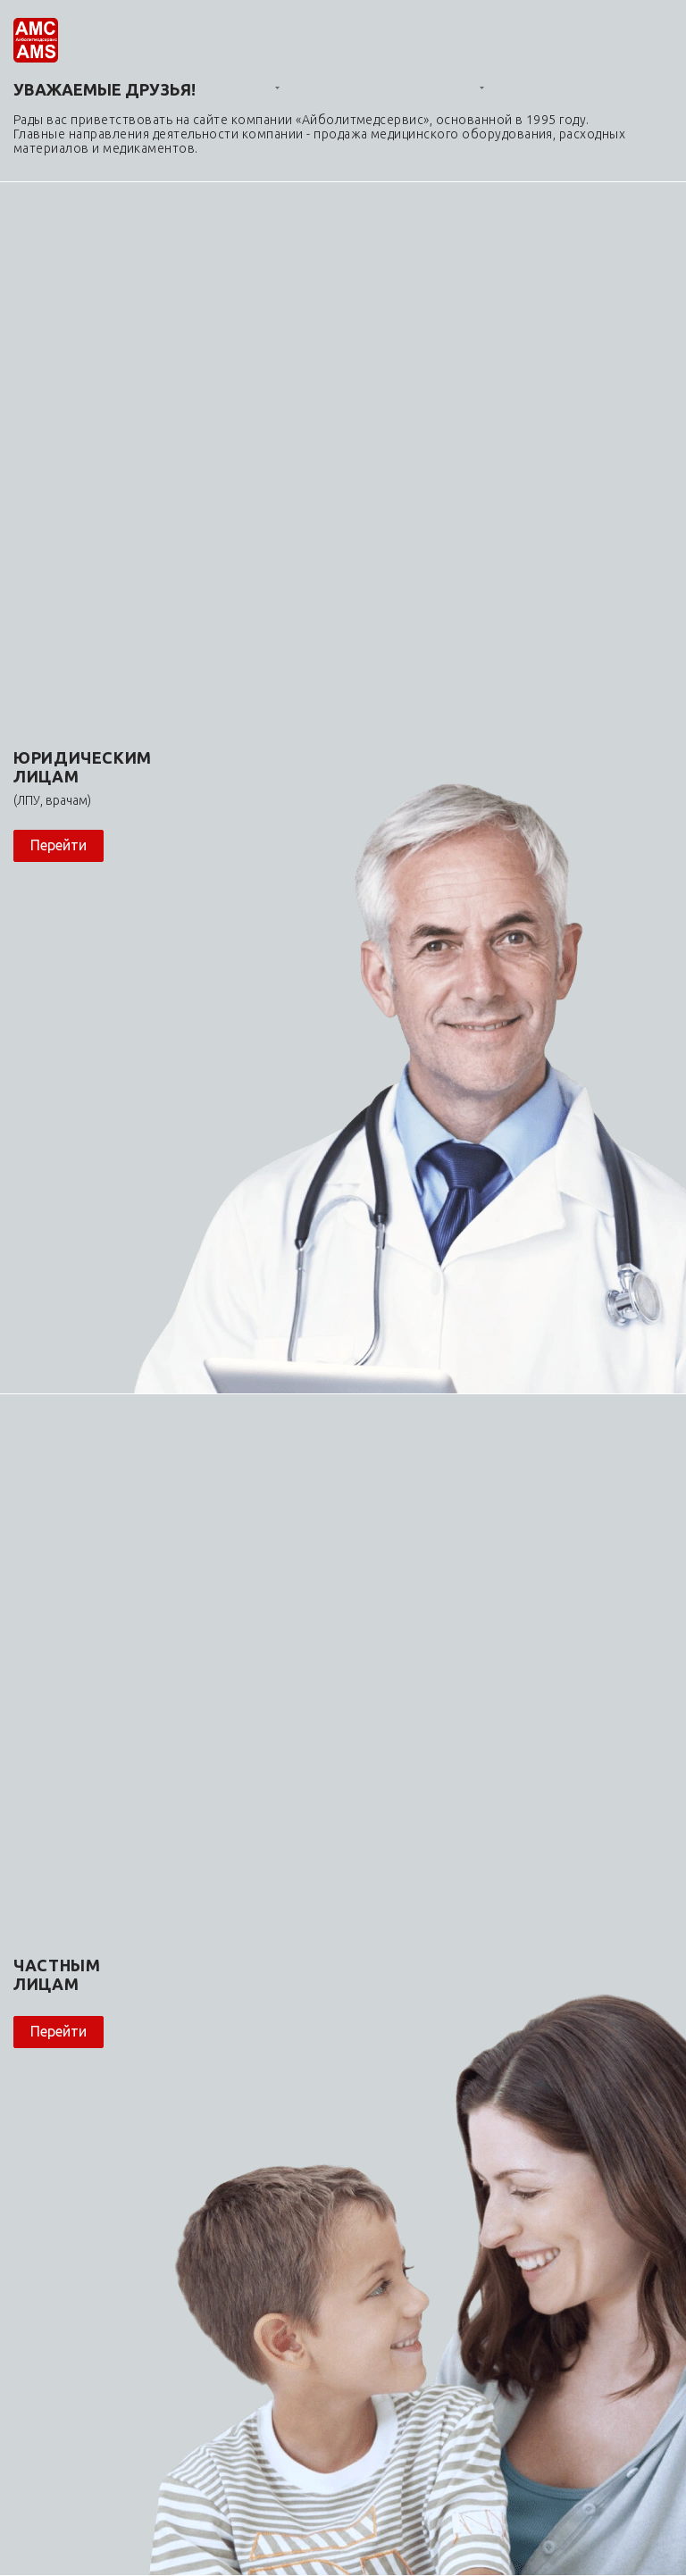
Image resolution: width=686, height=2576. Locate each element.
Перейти (58, 845)
